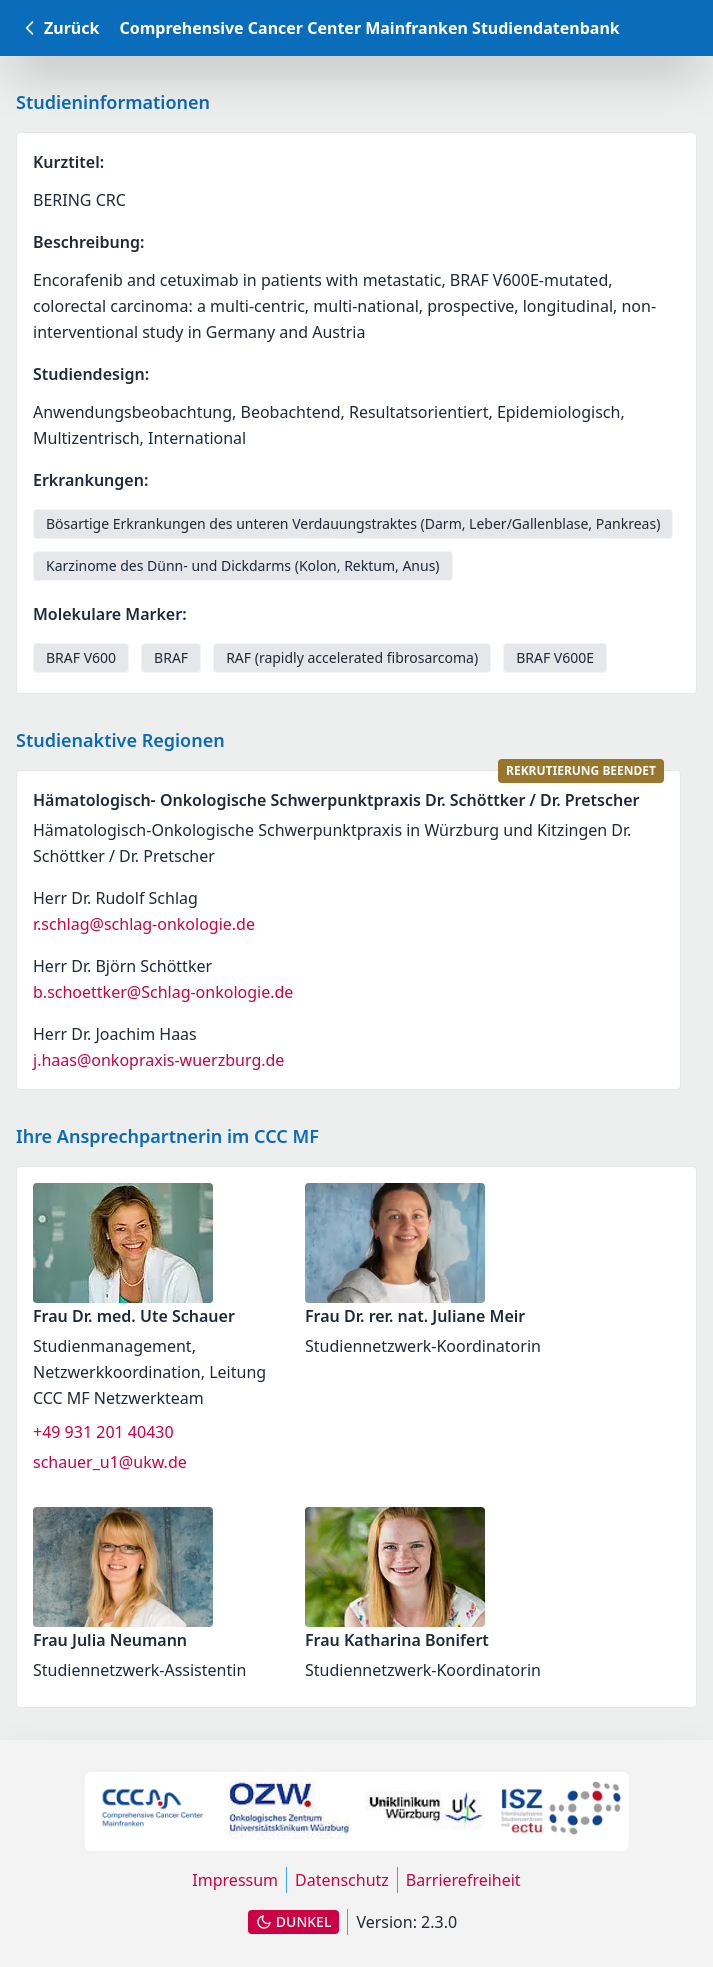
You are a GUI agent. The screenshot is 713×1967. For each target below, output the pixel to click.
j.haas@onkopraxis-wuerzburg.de (158, 1060)
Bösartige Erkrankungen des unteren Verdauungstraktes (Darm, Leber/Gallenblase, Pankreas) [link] (353, 523)
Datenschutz (342, 1880)
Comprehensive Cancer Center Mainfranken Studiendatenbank (369, 28)
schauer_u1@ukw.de (110, 1462)
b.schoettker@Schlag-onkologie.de (163, 992)
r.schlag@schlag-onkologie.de (144, 924)
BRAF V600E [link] (555, 657)
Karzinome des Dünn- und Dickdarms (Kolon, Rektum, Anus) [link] (243, 565)
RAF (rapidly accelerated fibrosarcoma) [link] (352, 657)
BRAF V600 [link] (81, 657)
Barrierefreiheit (463, 1880)
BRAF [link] (171, 657)
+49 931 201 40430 (103, 1432)
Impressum (235, 1880)
